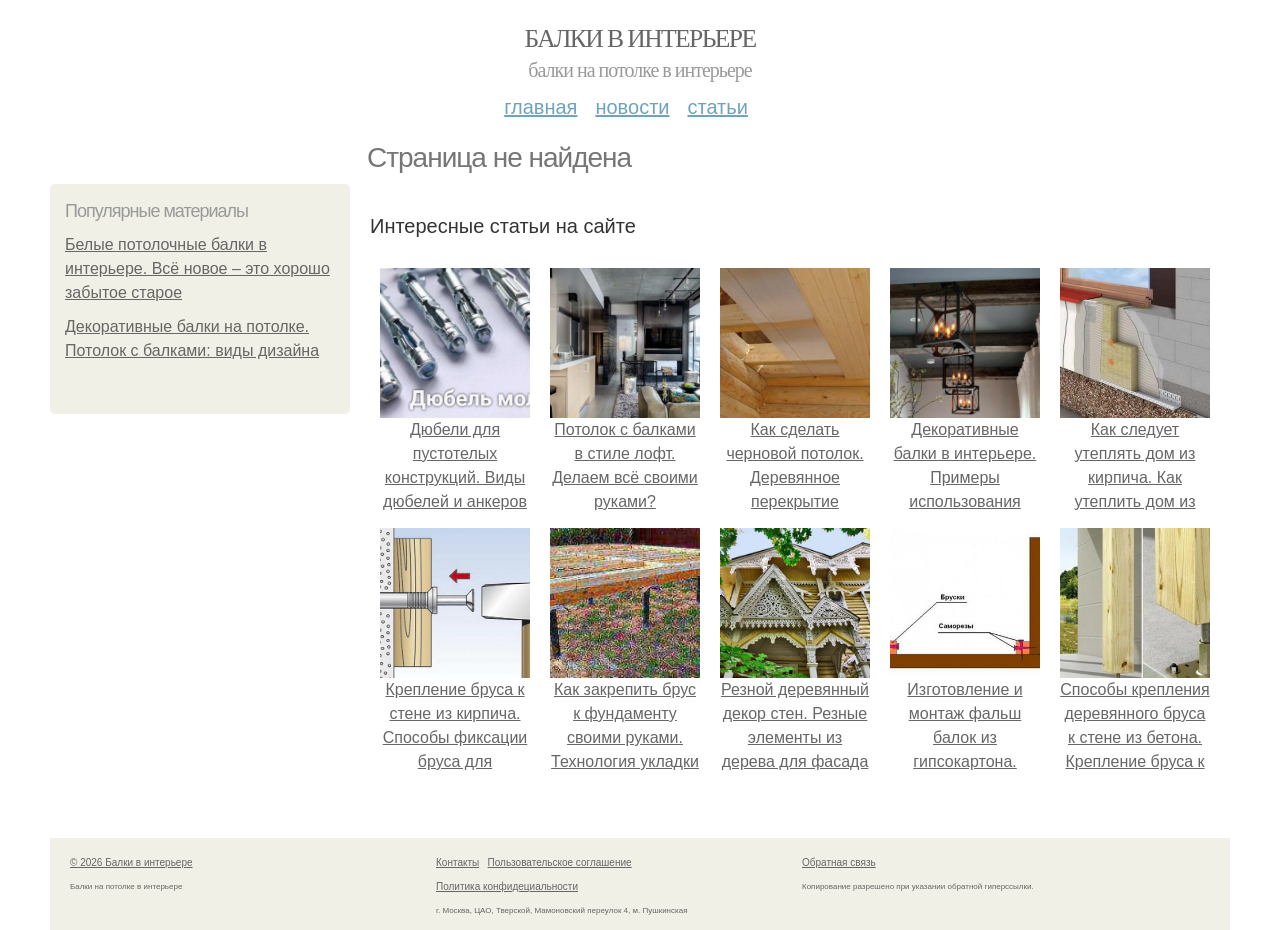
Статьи (717, 107)
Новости (632, 107)
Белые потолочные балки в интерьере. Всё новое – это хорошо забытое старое (197, 268)
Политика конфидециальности (507, 886)
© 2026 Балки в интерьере (131, 862)
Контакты (457, 862)
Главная (540, 107)
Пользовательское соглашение (560, 862)
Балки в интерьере (639, 38)
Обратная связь (839, 862)
